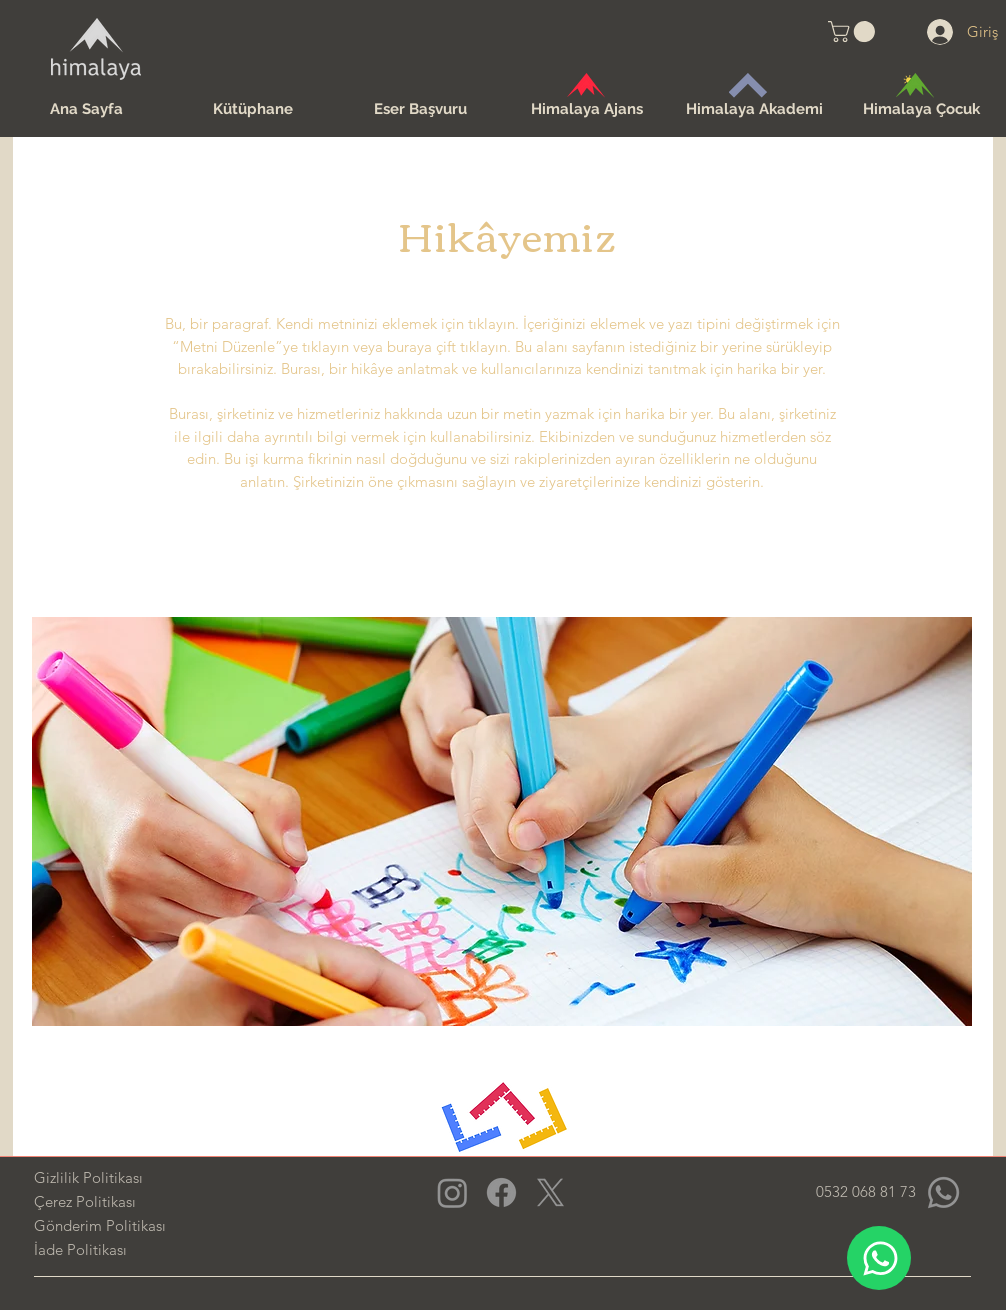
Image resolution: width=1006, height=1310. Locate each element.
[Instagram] (452, 1192)
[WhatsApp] (879, 1258)
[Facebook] (501, 1192)
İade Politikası (80, 1249)
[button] (854, 31)
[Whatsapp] (943, 1192)
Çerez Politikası (85, 1201)
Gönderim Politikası (100, 1225)
